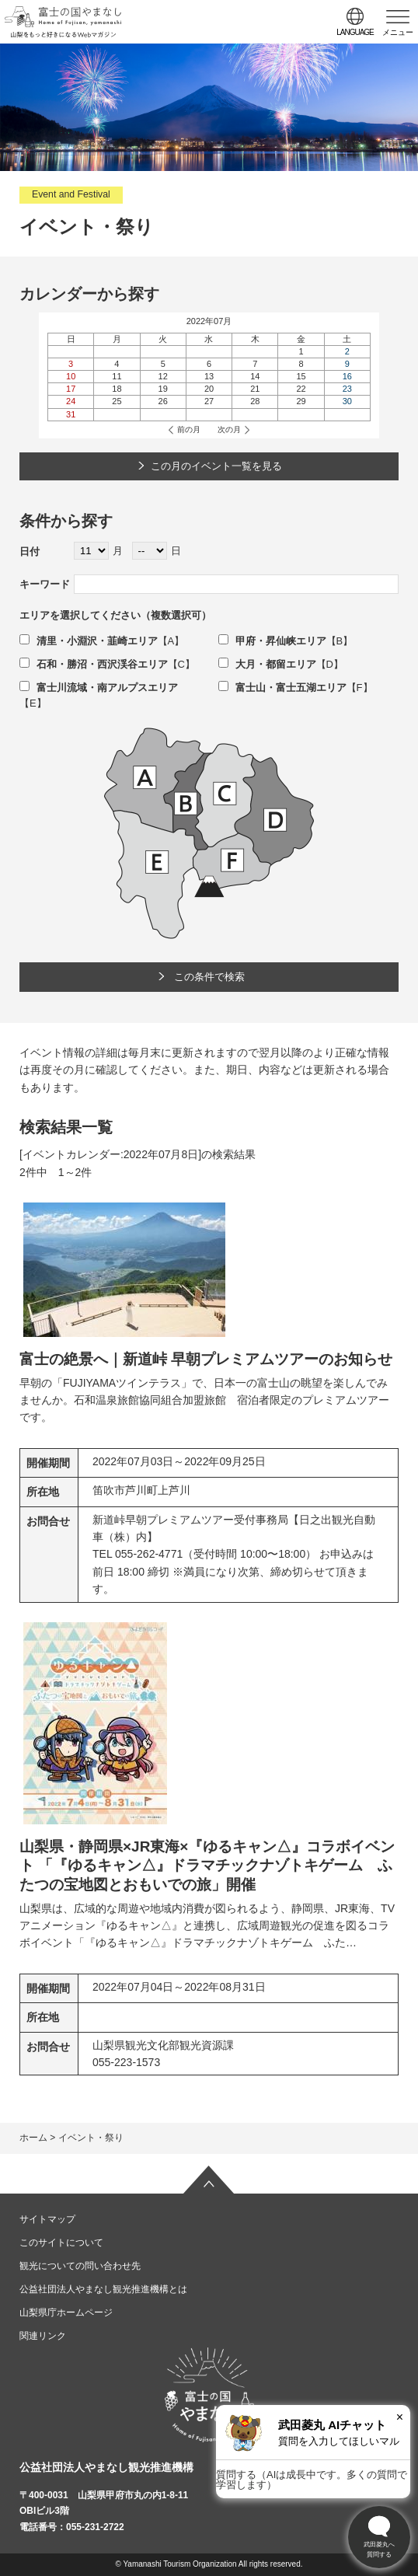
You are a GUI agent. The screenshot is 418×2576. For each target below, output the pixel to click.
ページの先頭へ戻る (209, 2179)
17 (70, 388)
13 (209, 376)
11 (116, 376)
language (355, 32)
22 (300, 388)
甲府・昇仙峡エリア (272, 641)
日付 (29, 551)
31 (70, 414)
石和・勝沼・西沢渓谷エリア (93, 664)
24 (70, 401)
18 (116, 388)
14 (255, 376)
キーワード (44, 584)
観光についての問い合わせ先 (80, 2266)
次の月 (229, 429)
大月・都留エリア (267, 664)
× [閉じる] (399, 2417)
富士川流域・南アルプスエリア (98, 687)
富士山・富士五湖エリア (282, 687)
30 (347, 401)
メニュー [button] (397, 32)
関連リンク (42, 2335)
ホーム (33, 2137)
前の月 (188, 429)
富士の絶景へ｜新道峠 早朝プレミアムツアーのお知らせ (205, 1359)
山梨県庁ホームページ (66, 2312)
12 (163, 376)
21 (255, 388)
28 (255, 401)
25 (116, 401)
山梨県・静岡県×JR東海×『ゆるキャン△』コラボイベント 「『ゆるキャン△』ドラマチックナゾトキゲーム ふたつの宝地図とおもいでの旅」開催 (207, 1865)
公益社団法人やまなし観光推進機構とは (103, 2289)
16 (347, 376)
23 (347, 388)
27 (209, 401)
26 (163, 401)
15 (300, 376)
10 (70, 376)
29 (300, 401)
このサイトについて (61, 2242)
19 (163, 388)
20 (209, 388)
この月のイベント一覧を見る (216, 466)
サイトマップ (47, 2219)
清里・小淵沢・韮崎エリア (88, 641)
